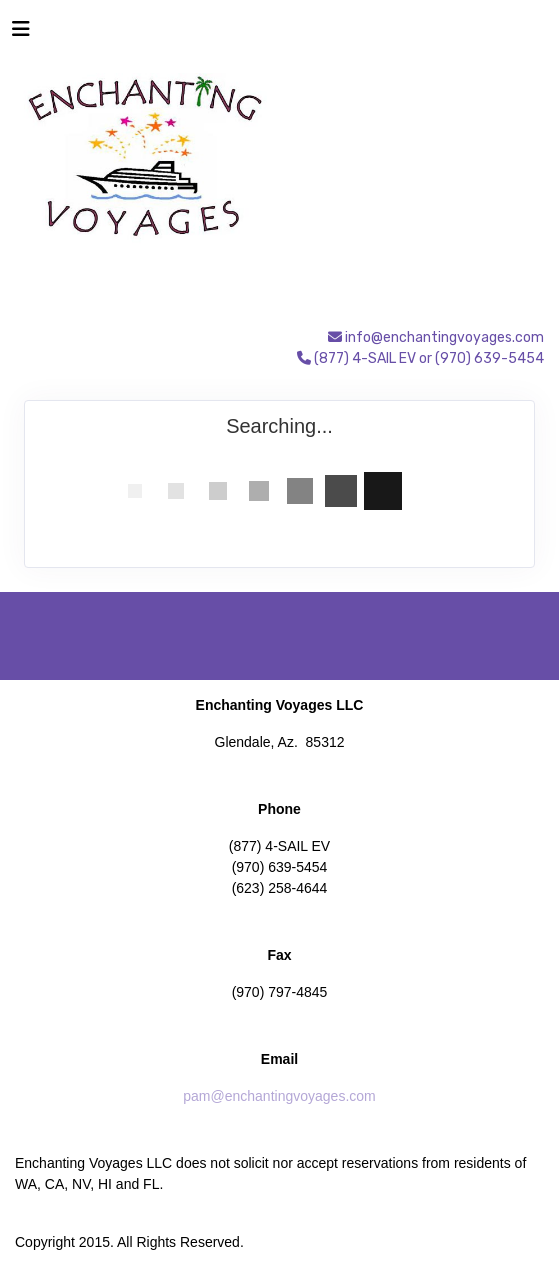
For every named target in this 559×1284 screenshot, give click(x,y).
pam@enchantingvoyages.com (279, 1096)
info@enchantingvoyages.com (444, 337)
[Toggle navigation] (21, 34)
